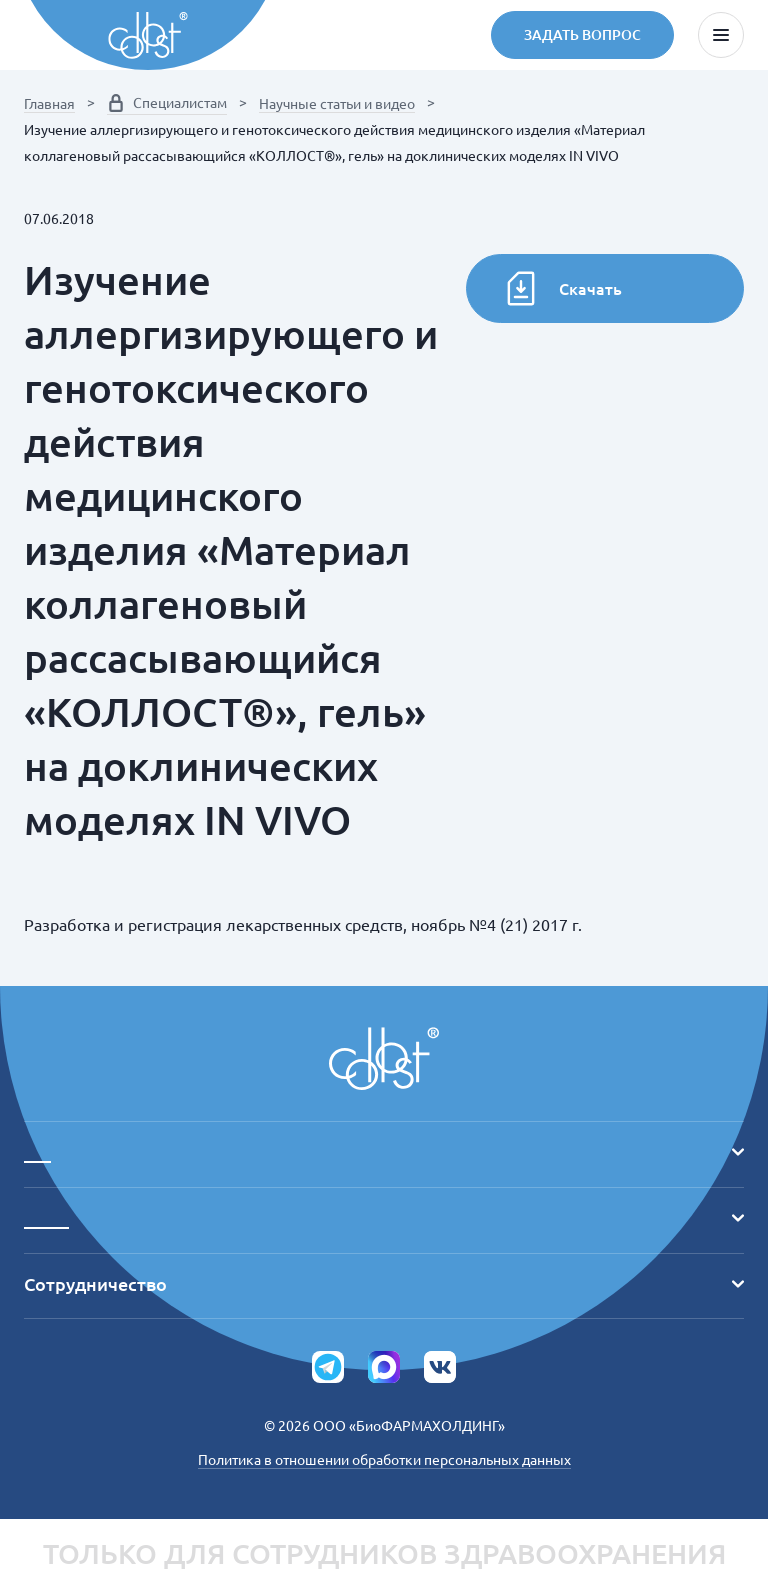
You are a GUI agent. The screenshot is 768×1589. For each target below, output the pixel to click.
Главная (49, 104)
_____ (384, 1218)
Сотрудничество (384, 1284)
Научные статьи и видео (337, 104)
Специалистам (167, 103)
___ (384, 1152)
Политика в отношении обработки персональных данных (384, 1460)
